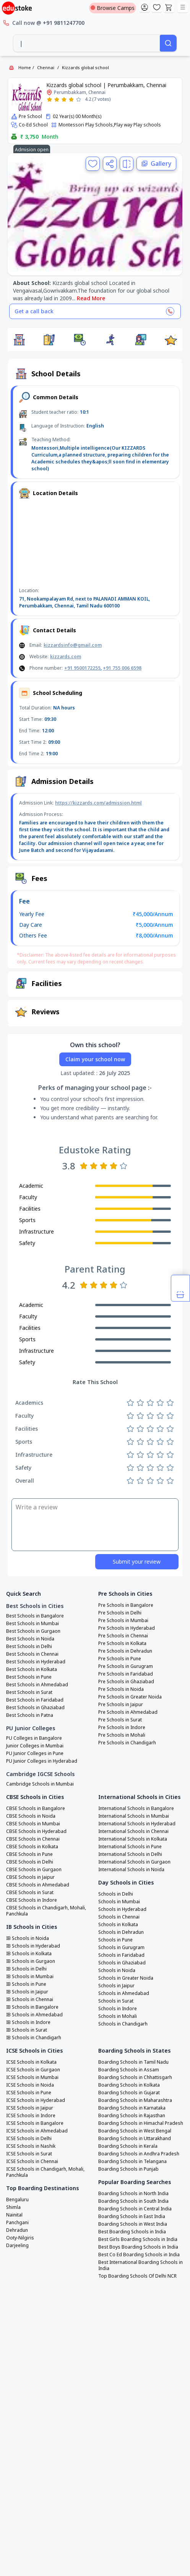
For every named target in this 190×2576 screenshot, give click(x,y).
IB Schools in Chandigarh (33, 2038)
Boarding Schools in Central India (135, 2209)
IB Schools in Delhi (26, 1969)
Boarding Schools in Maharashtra (135, 2100)
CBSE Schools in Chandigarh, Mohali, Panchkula (46, 1911)
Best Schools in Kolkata (31, 1669)
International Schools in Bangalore (136, 1808)
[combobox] (86, 43)
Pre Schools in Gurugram (125, 1666)
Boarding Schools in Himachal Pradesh (140, 2123)
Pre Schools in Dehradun (125, 1651)
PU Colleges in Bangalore (34, 1738)
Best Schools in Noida (30, 1639)
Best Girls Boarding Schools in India (137, 2239)
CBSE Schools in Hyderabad (36, 1831)
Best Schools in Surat (29, 1692)
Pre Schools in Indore (121, 1727)
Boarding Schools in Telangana (132, 2161)
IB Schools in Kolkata (29, 1954)
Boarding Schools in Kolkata (129, 2085)
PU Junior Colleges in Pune (34, 1753)
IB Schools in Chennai (29, 1999)
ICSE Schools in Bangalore (34, 2123)
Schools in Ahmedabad (123, 1993)
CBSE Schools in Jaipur (30, 1877)
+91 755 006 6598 (122, 668)
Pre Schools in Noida (121, 1689)
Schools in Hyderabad (122, 1909)
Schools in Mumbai (119, 1902)
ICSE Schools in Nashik (30, 2146)
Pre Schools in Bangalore (125, 1605)
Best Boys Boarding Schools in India (138, 2247)
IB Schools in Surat (26, 2030)
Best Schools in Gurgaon (33, 1631)
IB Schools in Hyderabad (33, 1946)
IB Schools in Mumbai (30, 1977)
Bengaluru (17, 2200)
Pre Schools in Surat (120, 1720)
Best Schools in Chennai (32, 1654)
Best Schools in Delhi (29, 1646)
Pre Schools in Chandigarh (127, 1743)
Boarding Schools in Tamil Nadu (133, 2062)
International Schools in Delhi (130, 1854)
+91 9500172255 (82, 668)
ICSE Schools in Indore (30, 2116)
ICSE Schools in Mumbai (32, 2077)
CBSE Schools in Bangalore (35, 1808)
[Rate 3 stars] (64, 99)
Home (24, 67)
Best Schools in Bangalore (35, 1616)
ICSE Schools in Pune (28, 2093)
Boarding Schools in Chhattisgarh (135, 2077)
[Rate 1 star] (49, 99)
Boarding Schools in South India (133, 2201)
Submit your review (137, 1561)
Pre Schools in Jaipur (120, 1705)
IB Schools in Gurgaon (30, 1961)
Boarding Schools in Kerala (128, 2146)
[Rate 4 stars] (71, 99)
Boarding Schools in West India (132, 2224)
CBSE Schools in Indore (31, 1900)
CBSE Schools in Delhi (29, 1862)
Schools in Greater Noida (125, 1978)
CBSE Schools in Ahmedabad (37, 1885)
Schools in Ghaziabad (122, 1963)
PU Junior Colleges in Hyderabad (41, 1761)
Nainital (14, 2215)
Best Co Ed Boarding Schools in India (139, 2255)
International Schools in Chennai (133, 1831)
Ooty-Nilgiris (20, 2238)
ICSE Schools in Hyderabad (35, 2100)
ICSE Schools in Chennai (32, 2161)
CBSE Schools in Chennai (33, 1839)
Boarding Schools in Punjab (128, 2169)
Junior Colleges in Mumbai (34, 1746)
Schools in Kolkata (118, 1925)
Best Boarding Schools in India (132, 2232)
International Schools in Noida (131, 1870)
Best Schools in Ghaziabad (35, 1708)
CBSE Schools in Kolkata (32, 1847)
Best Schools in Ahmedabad (37, 1685)
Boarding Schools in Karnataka (132, 2108)
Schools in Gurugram (121, 1948)
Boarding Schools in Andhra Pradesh (138, 2154)
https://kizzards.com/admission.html (98, 803)
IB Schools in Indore (28, 2022)
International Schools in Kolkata (132, 1839)
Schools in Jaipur (116, 1986)
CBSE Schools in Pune (29, 1854)
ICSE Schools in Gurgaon (33, 2070)
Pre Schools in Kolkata (122, 1643)
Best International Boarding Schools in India (140, 2265)
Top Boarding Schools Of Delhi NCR (137, 2276)
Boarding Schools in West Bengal (134, 2131)
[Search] (168, 43)
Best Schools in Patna (29, 1715)
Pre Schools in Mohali (121, 1735)
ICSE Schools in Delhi (29, 2139)
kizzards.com (65, 656)
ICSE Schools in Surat (29, 2154)
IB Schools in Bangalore (32, 2007)
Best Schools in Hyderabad (35, 1662)
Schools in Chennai (119, 1917)
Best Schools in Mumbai (32, 1624)
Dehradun (17, 2230)
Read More (91, 298)
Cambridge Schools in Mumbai (40, 1784)
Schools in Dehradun (121, 1932)
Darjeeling (17, 2245)
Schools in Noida (116, 1970)
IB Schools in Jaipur (27, 1992)
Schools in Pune (115, 1940)
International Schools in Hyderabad (136, 1824)
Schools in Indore (117, 2009)
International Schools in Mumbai (133, 1816)
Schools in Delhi (115, 1894)
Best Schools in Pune (29, 1677)
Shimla (13, 2207)
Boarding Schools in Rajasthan (131, 2116)
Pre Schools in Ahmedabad (128, 1712)
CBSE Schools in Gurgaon (34, 1870)
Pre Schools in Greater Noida (130, 1697)
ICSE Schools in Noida (30, 2085)
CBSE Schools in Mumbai (33, 1824)
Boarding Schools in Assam (128, 2070)
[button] (19, 339)
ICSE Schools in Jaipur (29, 2108)
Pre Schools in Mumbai (123, 1620)
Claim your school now (95, 1059)
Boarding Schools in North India (133, 2194)
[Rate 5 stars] (78, 99)
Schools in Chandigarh (123, 2024)
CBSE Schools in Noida (30, 1816)
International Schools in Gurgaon (134, 1862)
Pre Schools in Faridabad (125, 1674)
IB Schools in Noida (27, 1938)
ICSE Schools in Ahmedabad (37, 2131)
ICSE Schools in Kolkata (31, 2062)
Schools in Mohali (117, 2016)
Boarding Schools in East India (131, 2216)
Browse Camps (113, 7)
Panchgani (17, 2223)
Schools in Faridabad (121, 1955)
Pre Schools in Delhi (119, 1613)
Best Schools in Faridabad (34, 1700)
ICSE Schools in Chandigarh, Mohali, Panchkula (45, 2172)
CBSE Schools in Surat (30, 1892)
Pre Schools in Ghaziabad (126, 1682)
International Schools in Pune (130, 1847)
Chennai (45, 67)
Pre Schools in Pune (119, 1659)
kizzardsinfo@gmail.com (73, 645)
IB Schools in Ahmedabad (34, 2015)
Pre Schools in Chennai (123, 1636)
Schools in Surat (115, 2001)
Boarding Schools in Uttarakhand (134, 2139)
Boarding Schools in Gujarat (129, 2093)
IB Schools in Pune (26, 1984)
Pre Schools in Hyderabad (126, 1628)
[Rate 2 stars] (57, 99)
